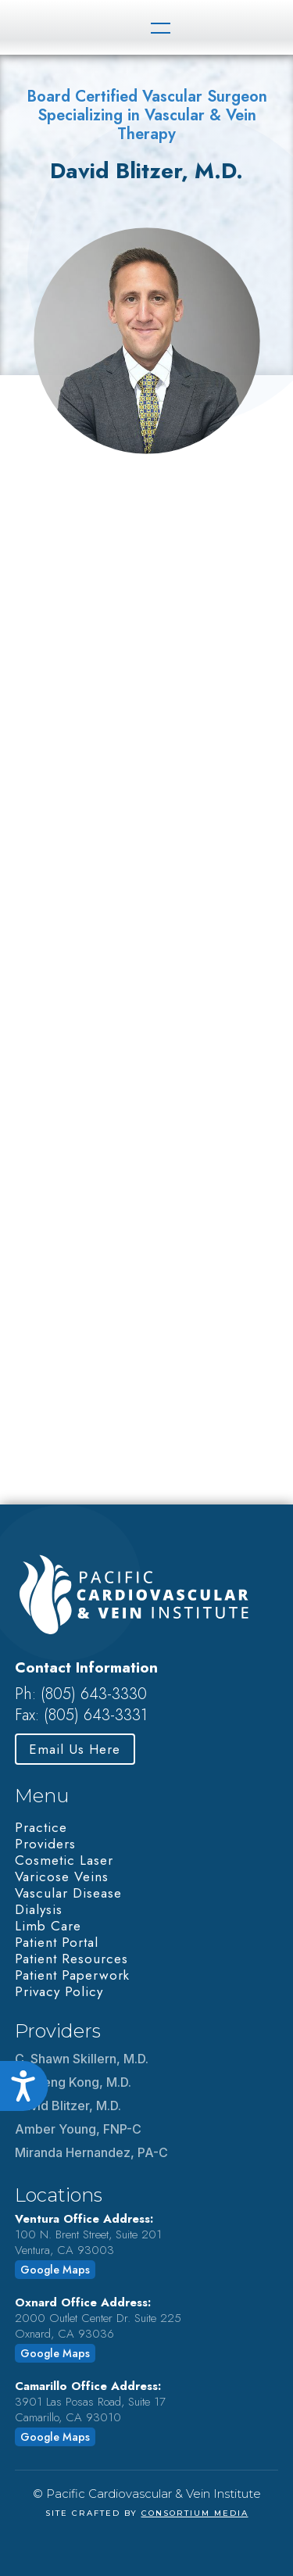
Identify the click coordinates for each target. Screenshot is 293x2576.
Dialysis (39, 1909)
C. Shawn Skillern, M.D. (81, 2058)
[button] (158, 27)
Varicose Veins (62, 1876)
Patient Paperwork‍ (72, 1975)
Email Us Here (74, 1749)
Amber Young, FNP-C (78, 2129)
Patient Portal (56, 1942)
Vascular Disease (68, 1893)
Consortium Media (194, 2513)
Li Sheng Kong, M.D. (73, 2082)
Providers (45, 1843)
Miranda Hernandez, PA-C (91, 2152)
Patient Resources (71, 1958)
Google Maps (55, 2269)
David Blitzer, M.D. (68, 2105)
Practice (41, 1827)
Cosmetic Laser (64, 1860)
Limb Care (48, 1925)
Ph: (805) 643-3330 (81, 1694)
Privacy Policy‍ (59, 1991)
